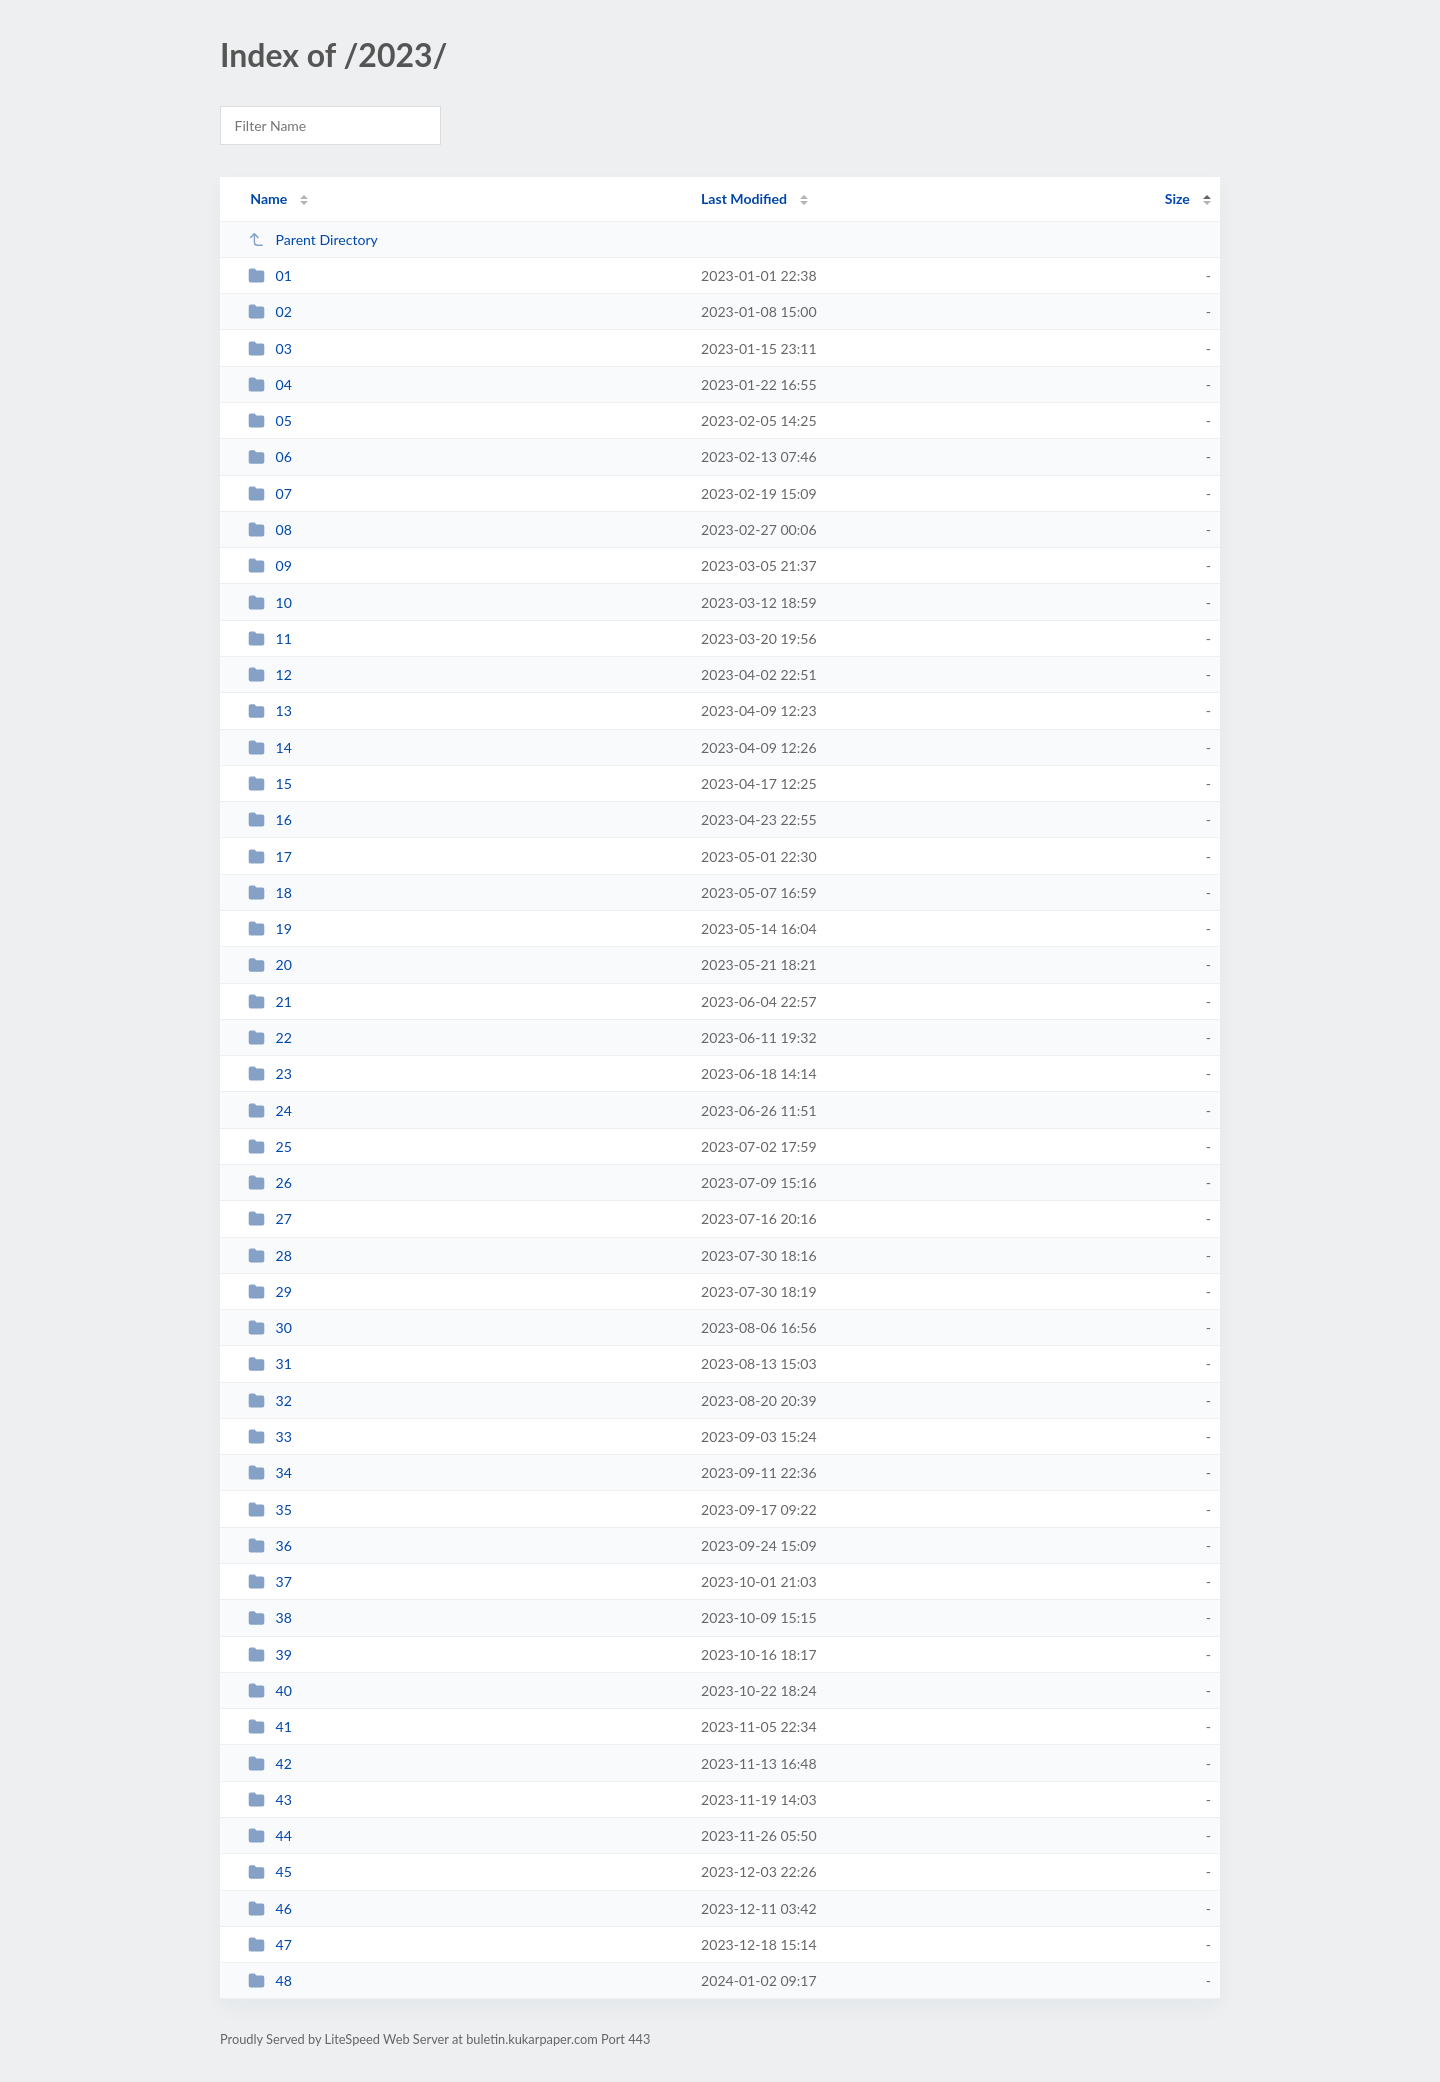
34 (270, 1472)
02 (270, 311)
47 (270, 1944)
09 (270, 565)
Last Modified (744, 198)
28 (270, 1255)
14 (270, 747)
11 (270, 638)
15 (270, 783)
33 (270, 1436)
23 (270, 1073)
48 (270, 1980)
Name (268, 198)
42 (270, 1763)
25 (270, 1146)
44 (270, 1835)
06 (270, 456)
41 (270, 1726)
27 (270, 1218)
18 (270, 892)
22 (270, 1037)
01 (270, 275)
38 (270, 1617)
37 (270, 1581)
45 (270, 1871)
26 (270, 1182)
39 (270, 1654)
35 (270, 1509)
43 (270, 1799)
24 (270, 1110)
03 (270, 348)
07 (270, 493)
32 (270, 1400)
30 (270, 1327)
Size (1177, 198)
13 (270, 710)
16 (270, 819)
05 (270, 420)
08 (270, 529)
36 (270, 1545)
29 (270, 1291)
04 (270, 384)
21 (270, 1001)
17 (270, 856)
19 (270, 928)
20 (270, 964)
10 (270, 602)
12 (270, 674)
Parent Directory (313, 239)
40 (270, 1690)
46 (270, 1908)
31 (270, 1363)
